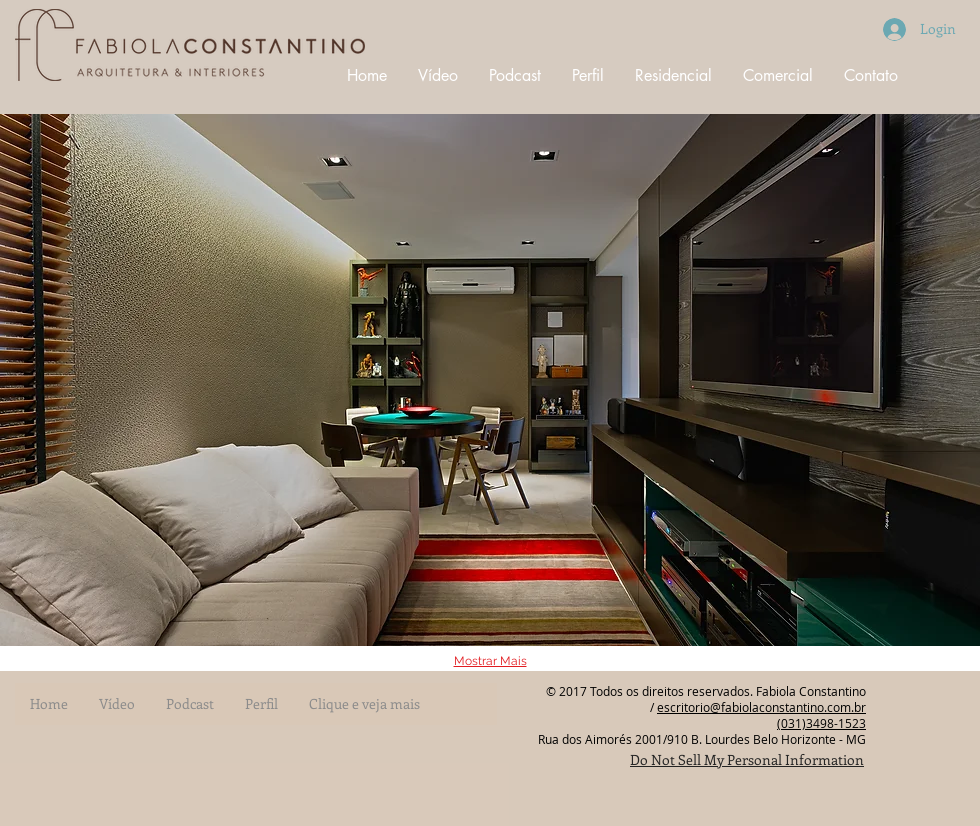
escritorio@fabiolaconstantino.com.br (761, 707)
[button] (490, 380)
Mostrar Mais (490, 661)
